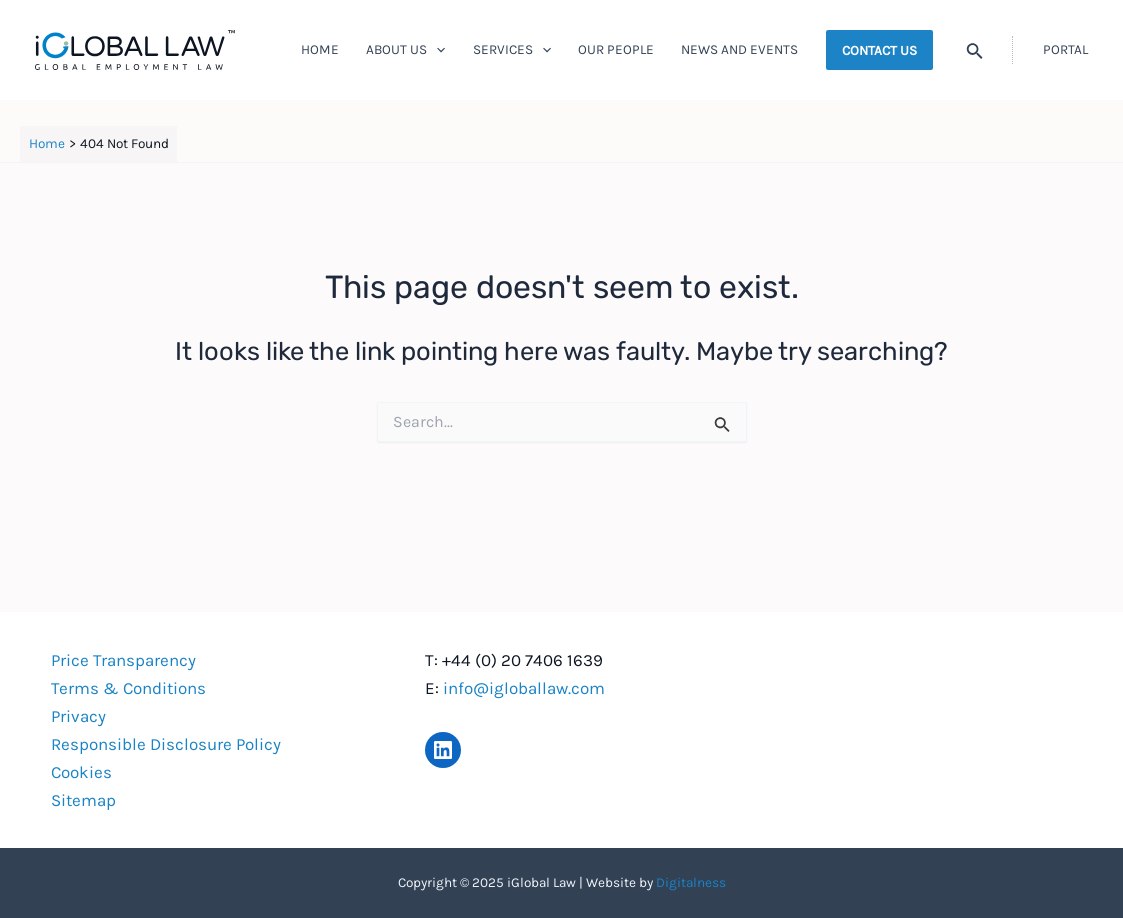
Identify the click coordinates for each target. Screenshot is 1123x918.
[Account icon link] (1065, 50)
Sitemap (83, 800)
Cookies (81, 772)
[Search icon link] (975, 53)
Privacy (78, 716)
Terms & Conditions (128, 688)
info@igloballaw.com (524, 688)
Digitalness (691, 882)
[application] (436, 50)
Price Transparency (123, 660)
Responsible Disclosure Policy (166, 744)
